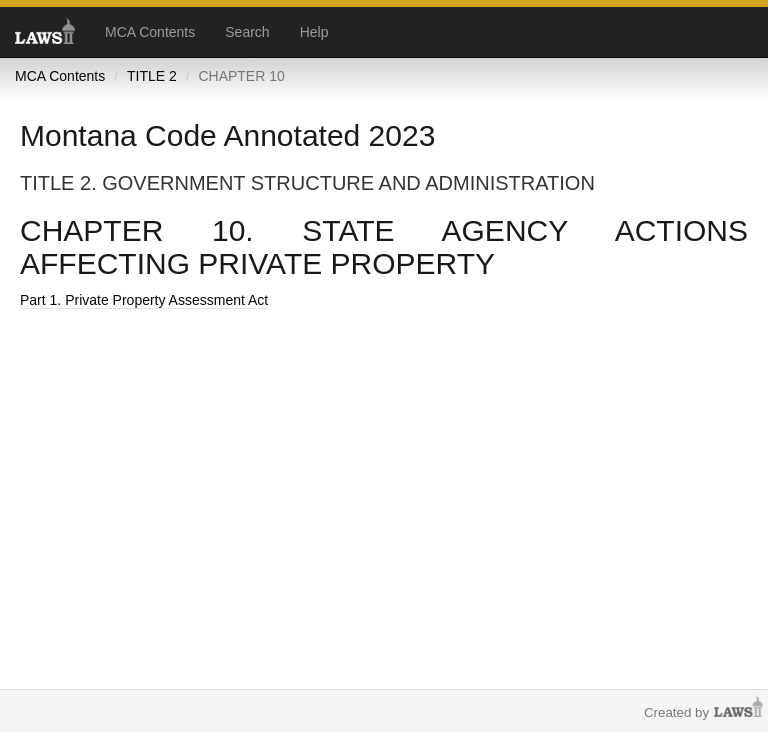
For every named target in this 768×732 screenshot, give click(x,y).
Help (314, 32)
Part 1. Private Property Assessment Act (144, 300)
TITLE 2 (152, 76)
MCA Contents (150, 32)
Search (247, 32)
